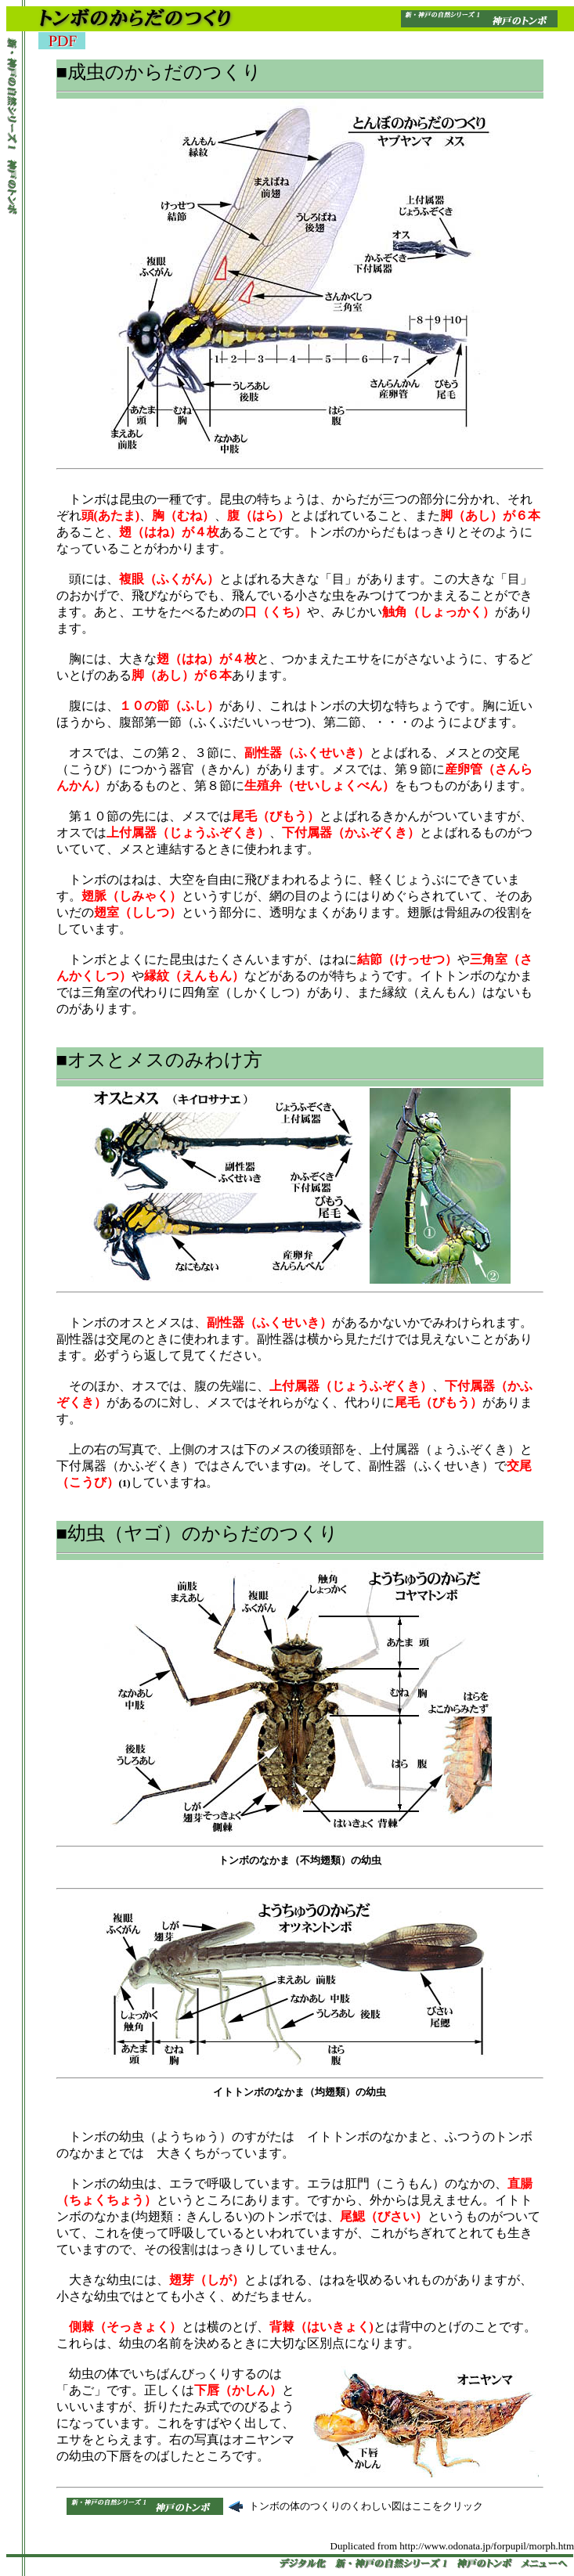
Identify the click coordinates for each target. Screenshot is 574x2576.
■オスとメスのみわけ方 (159, 1060)
